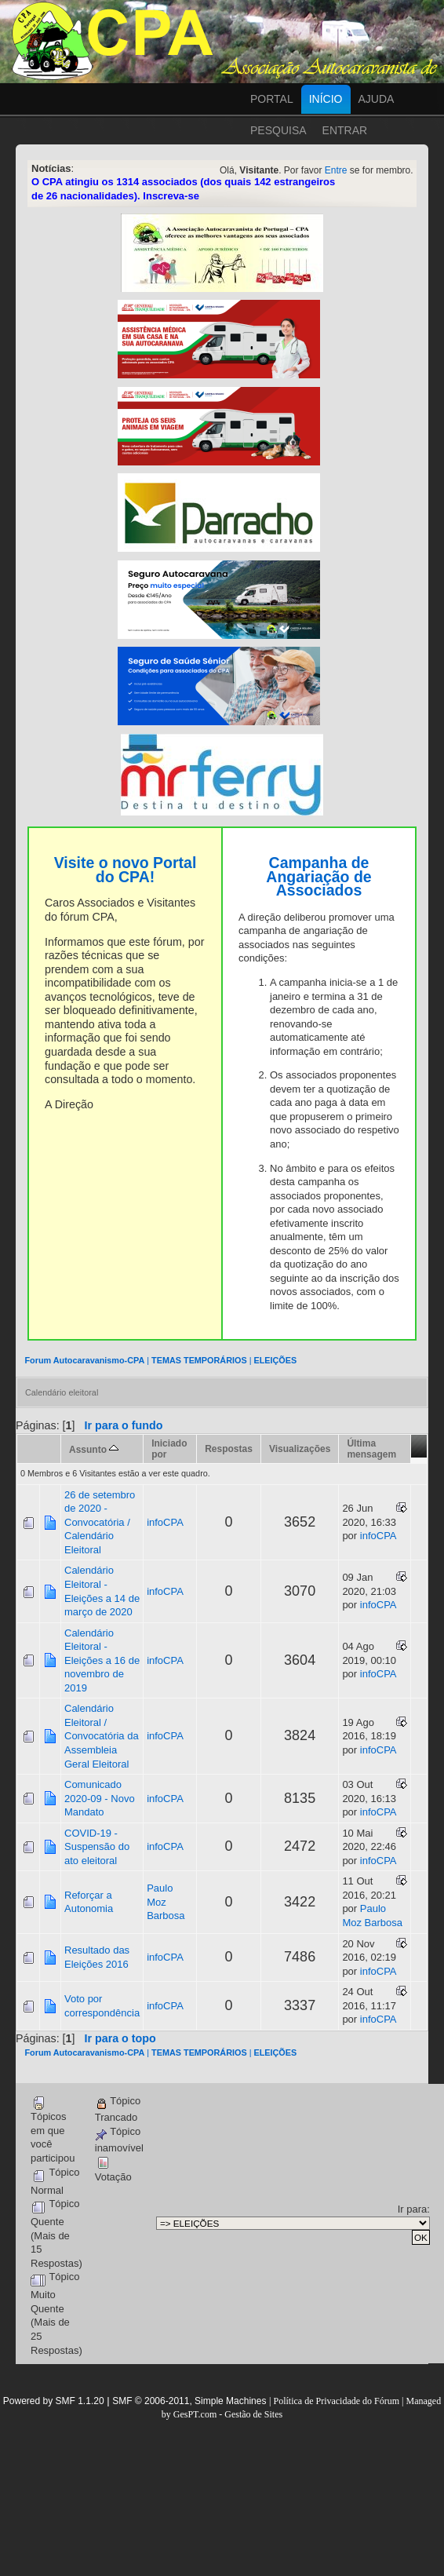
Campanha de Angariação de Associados (318, 876)
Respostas (229, 1448)
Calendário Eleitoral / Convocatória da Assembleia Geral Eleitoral (101, 1735)
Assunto (93, 1449)
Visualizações (300, 1448)
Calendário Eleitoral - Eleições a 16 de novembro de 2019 (102, 1660)
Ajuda (376, 99)
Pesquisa (278, 130)
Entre (336, 170)
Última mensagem (371, 1449)
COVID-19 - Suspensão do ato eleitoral (96, 1846)
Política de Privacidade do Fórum (336, 2400)
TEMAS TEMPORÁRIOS (199, 1360)
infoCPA (165, 1522)
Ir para (413, 2209)
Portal (271, 99)
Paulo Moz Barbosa (165, 1901)
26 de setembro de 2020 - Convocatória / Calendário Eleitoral (99, 1522)
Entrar (345, 130)
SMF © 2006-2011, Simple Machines (189, 2400)
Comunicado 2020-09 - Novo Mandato (99, 1798)
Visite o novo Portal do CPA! (125, 869)
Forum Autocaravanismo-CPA (84, 1360)
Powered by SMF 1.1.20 (53, 2400)
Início (326, 99)
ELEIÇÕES (275, 1360)
